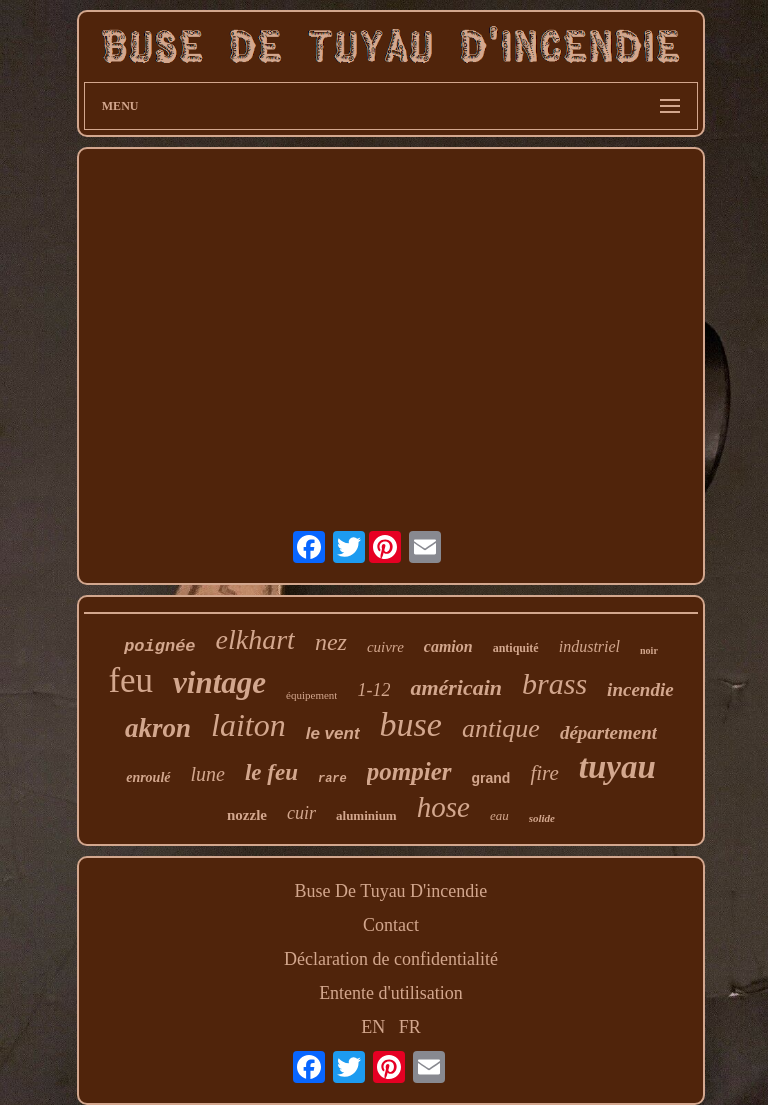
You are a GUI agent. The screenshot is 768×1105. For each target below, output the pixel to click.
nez (331, 642)
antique (501, 728)
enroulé (148, 777)
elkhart (255, 639)
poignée (159, 646)
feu (130, 680)
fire (544, 773)
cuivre (385, 647)
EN (373, 1027)
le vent (333, 733)
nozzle (247, 815)
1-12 (373, 690)
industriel (589, 646)
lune (208, 774)
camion (448, 646)
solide (542, 818)
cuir (301, 813)
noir (649, 650)
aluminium (366, 815)
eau (499, 815)
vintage (219, 682)
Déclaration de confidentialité (391, 959)
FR (410, 1027)
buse (411, 724)
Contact (391, 925)
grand (491, 778)
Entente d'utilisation (391, 993)
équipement (311, 695)
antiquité (516, 648)
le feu (271, 772)
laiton (248, 725)
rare (332, 779)
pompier (409, 771)
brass (554, 683)
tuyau (617, 767)
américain (456, 687)
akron (158, 728)
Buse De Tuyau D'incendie (391, 891)
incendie (640, 689)
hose (443, 807)
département (608, 732)
